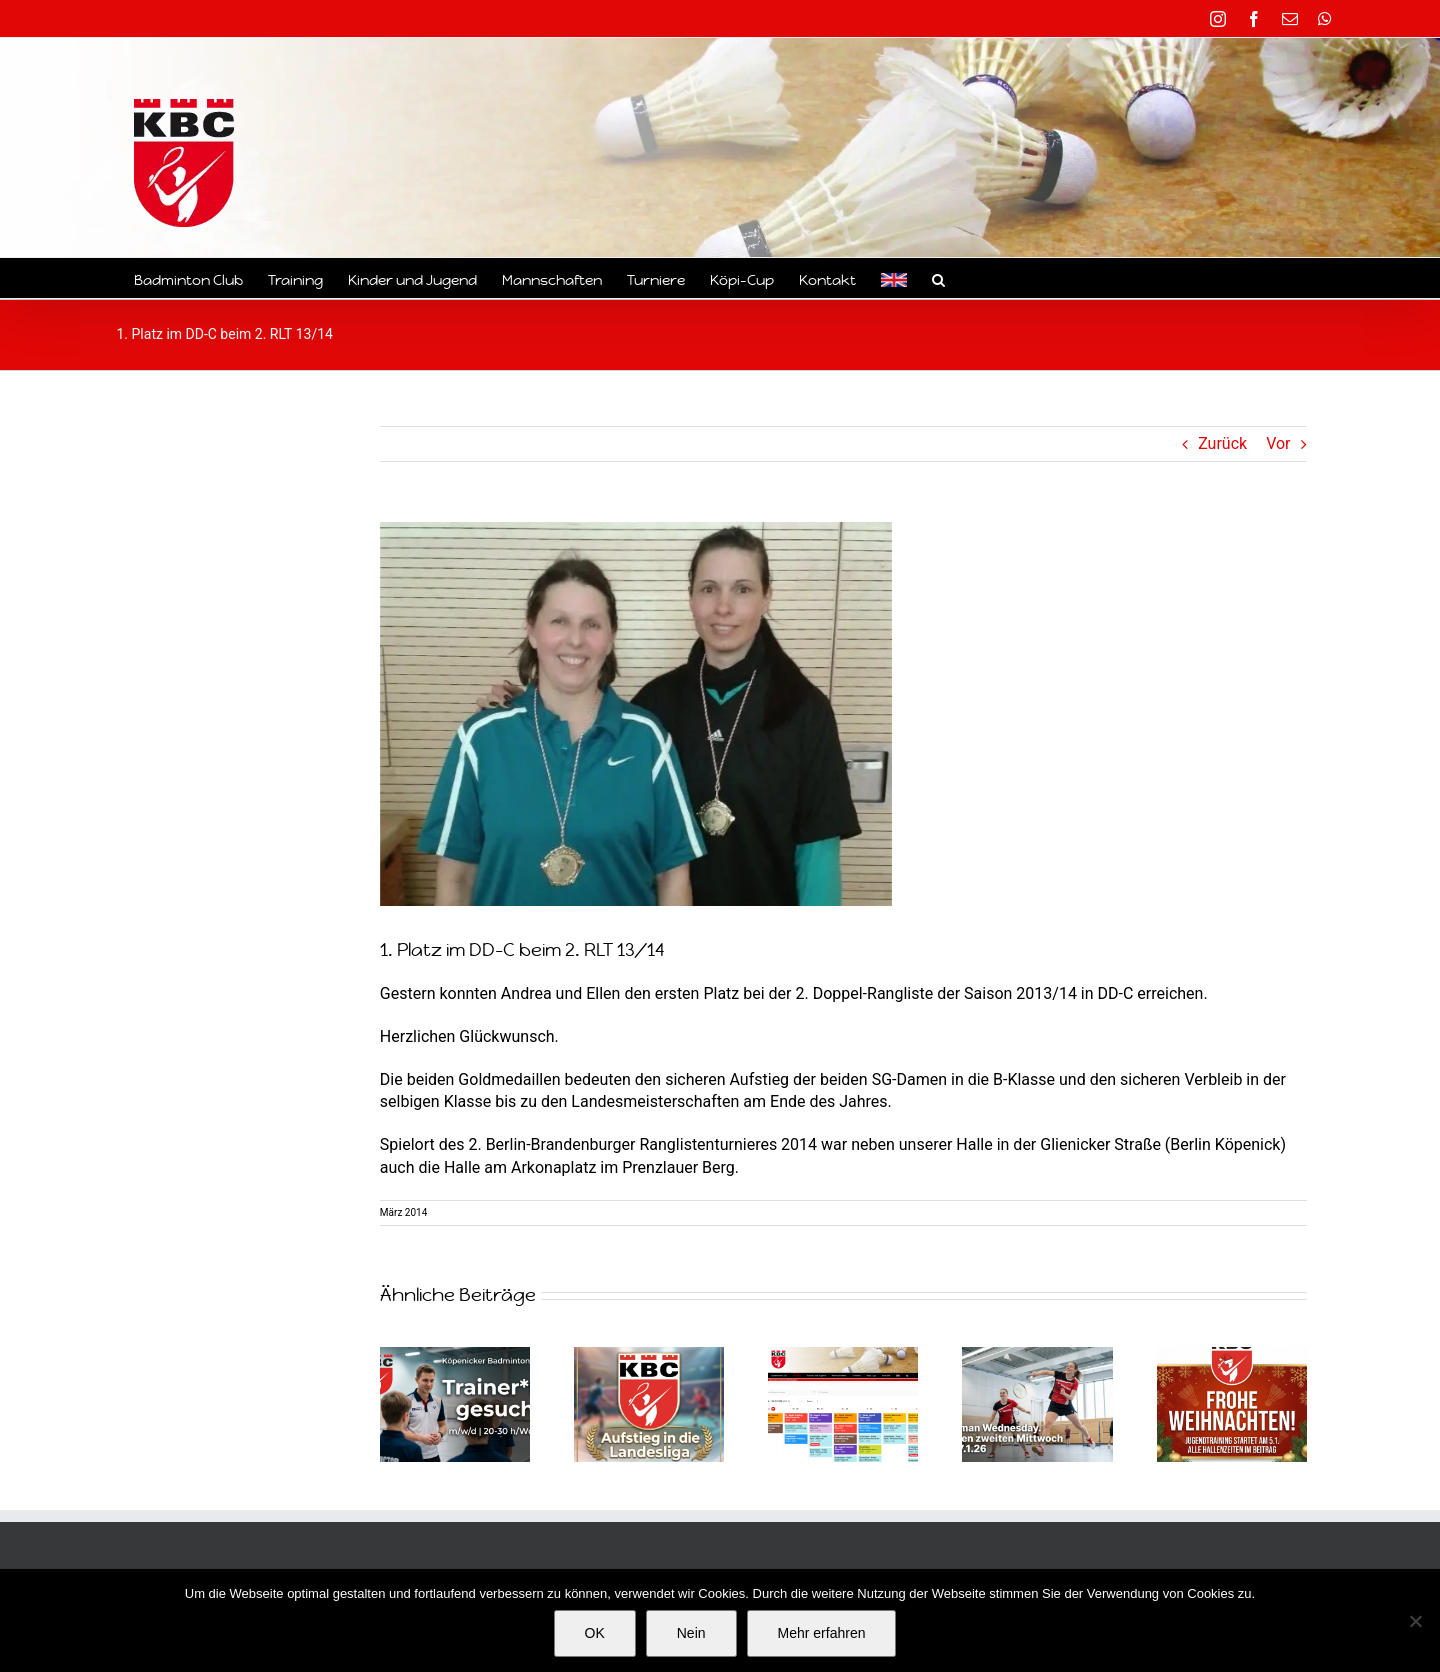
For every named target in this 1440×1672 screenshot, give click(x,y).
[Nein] (1415, 1621)
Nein (691, 1633)
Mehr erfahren (822, 1633)
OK (595, 1633)
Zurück (1222, 443)
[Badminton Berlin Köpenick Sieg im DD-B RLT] (636, 714)
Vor (1278, 443)
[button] (938, 278)
